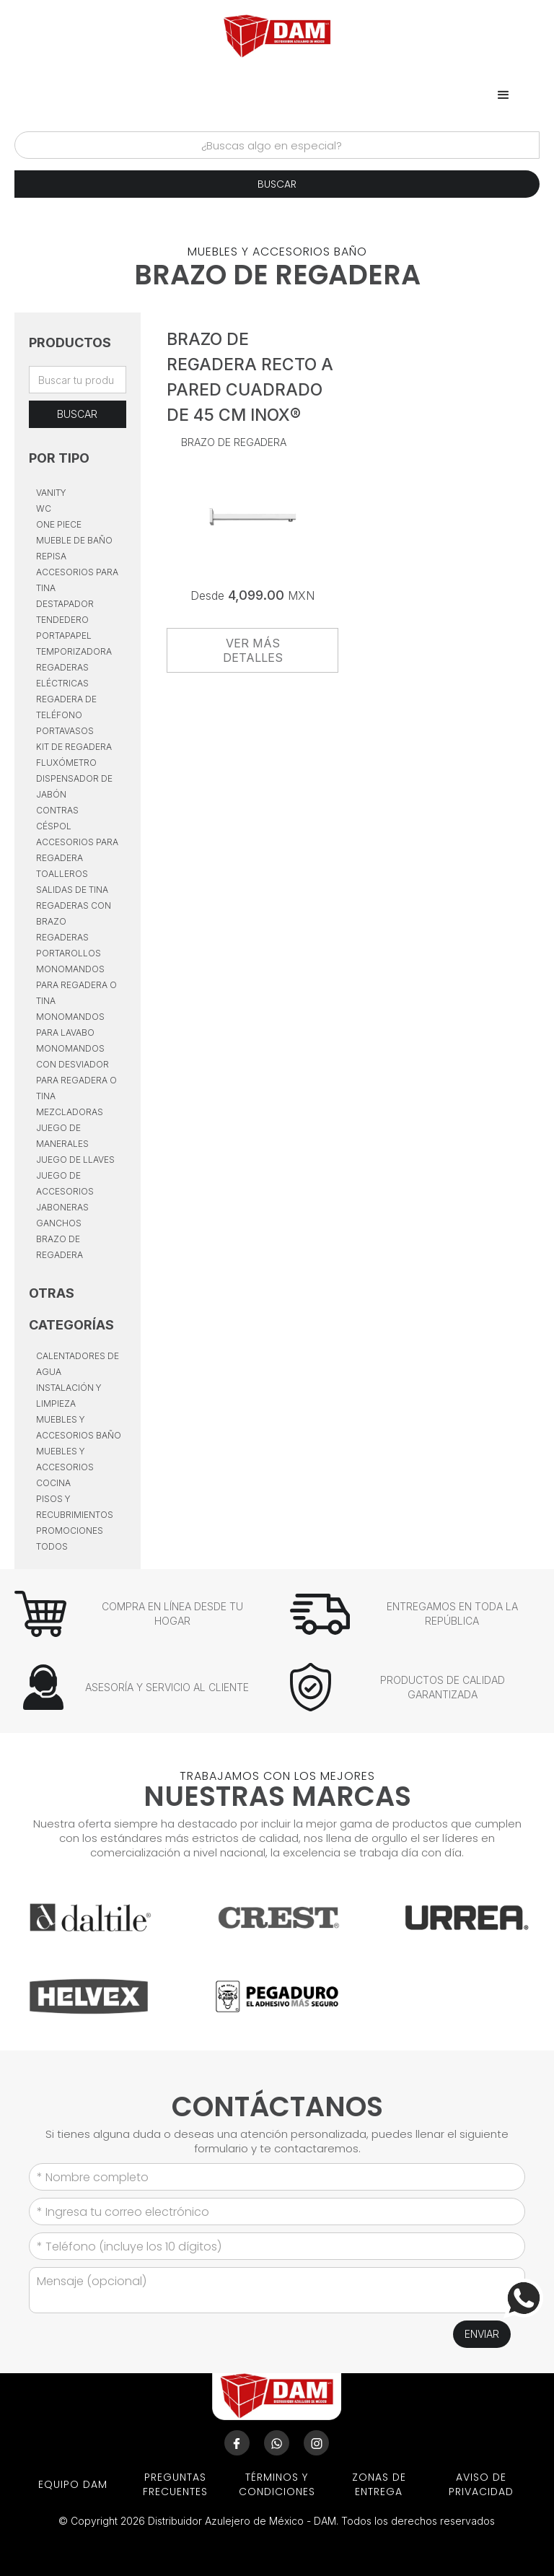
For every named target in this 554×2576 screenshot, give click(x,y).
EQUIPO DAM (72, 2484)
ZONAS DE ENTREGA (379, 2484)
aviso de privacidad (481, 2484)
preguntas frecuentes (175, 2484)
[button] (503, 95)
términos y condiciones (277, 2484)
